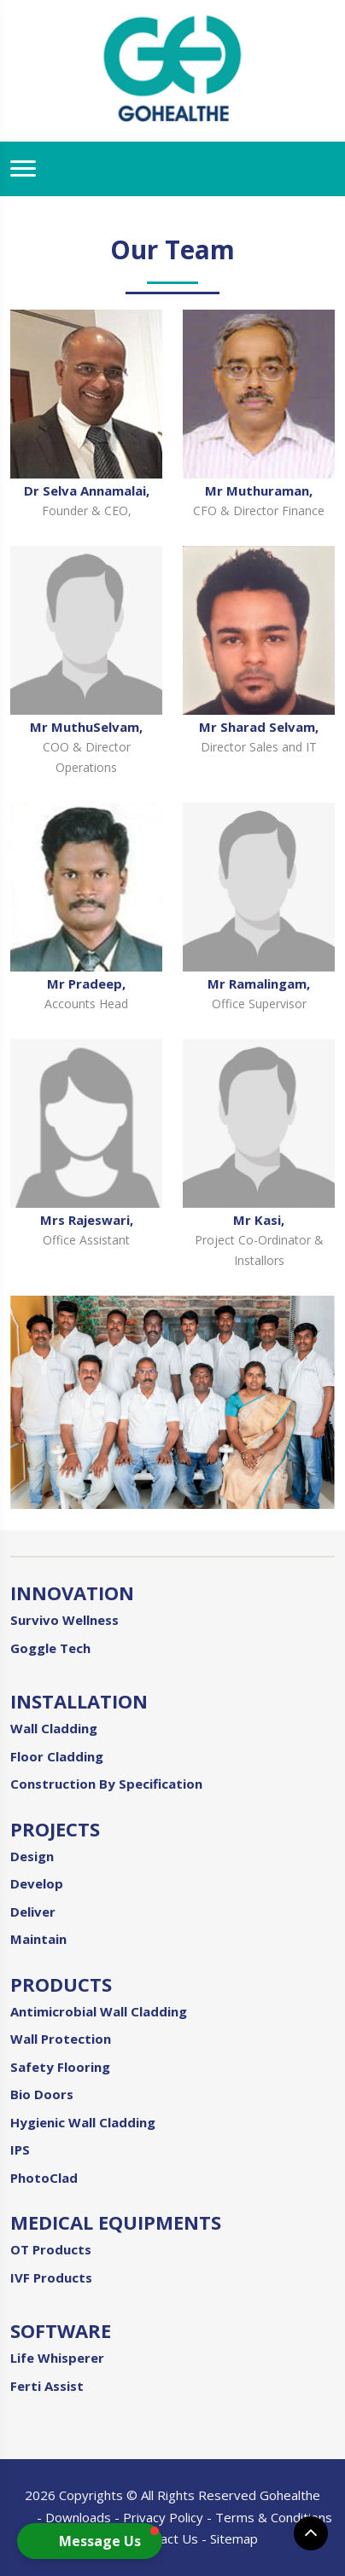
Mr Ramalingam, (259, 983)
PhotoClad (44, 2177)
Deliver (33, 1911)
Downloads (78, 2517)
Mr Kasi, (258, 1219)
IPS (20, 2149)
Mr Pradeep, (86, 983)
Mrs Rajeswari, (86, 1219)
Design (32, 1856)
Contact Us (165, 2538)
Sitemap (234, 2538)
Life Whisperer (57, 2357)
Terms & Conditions (273, 2517)
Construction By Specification (106, 1783)
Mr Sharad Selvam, (259, 726)
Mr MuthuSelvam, (86, 726)
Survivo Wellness (64, 1619)
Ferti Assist (47, 2385)
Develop (36, 1883)
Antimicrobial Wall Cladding (98, 2011)
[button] (89, 2541)
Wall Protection (60, 2038)
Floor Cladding (56, 1756)
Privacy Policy (163, 2517)
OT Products (50, 2249)
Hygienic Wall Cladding (82, 2122)
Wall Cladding (53, 1728)
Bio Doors (41, 2094)
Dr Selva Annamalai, (86, 490)
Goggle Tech (50, 1647)
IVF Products (51, 2277)
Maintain (38, 1938)
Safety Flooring (60, 2066)
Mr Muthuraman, (259, 490)
